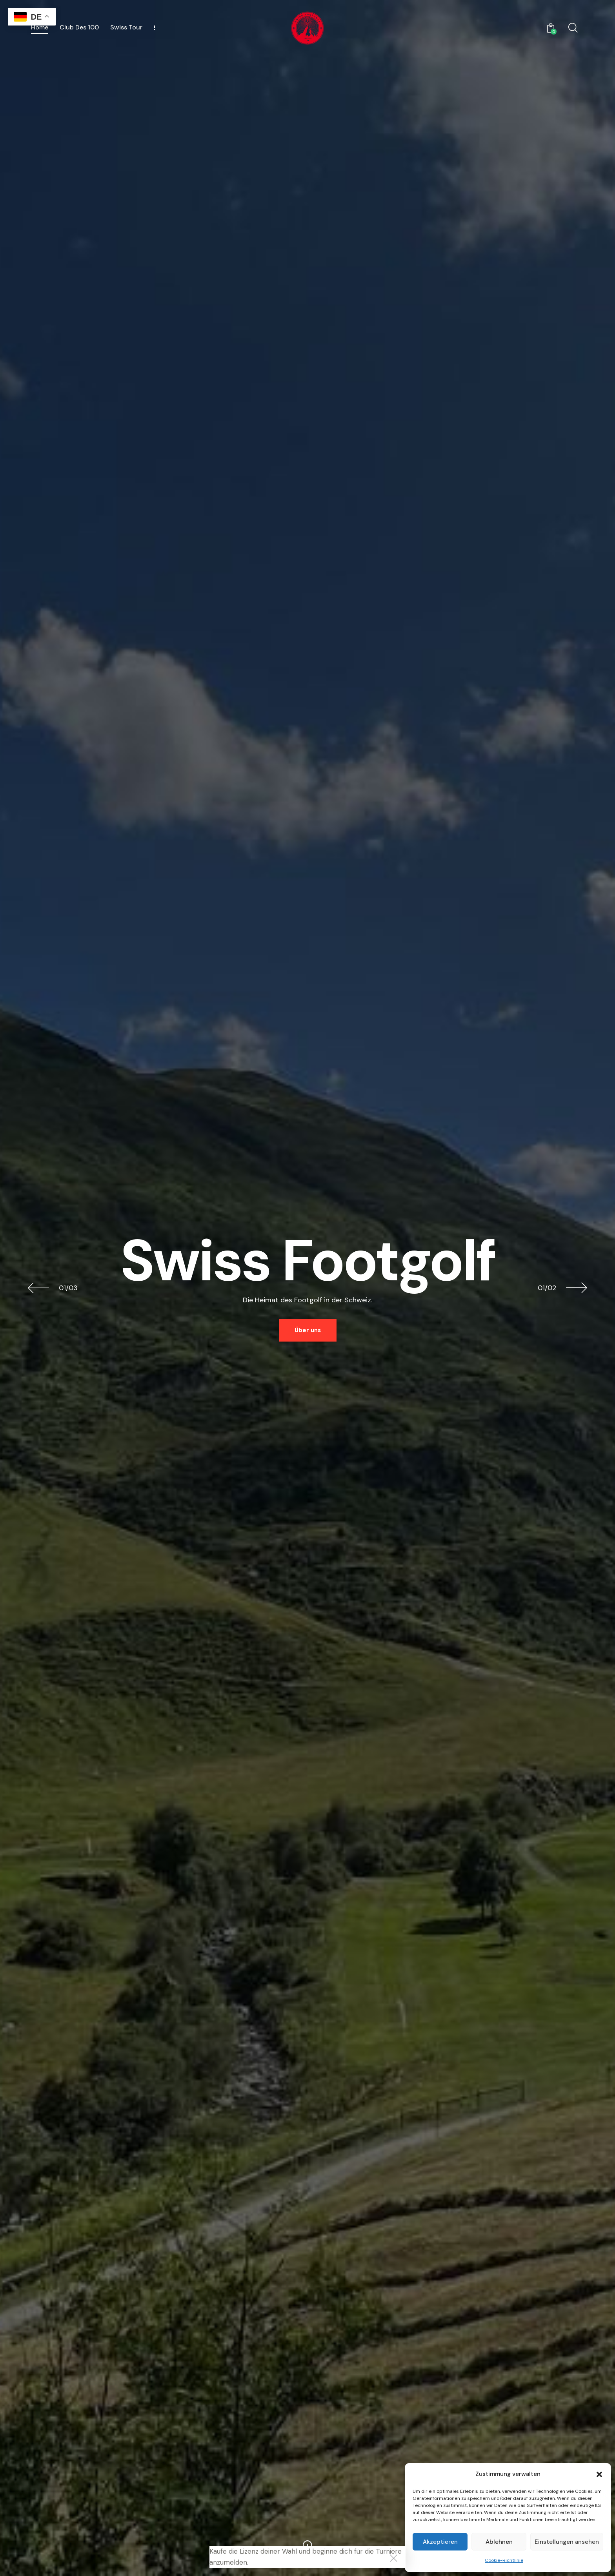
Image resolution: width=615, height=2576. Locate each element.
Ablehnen (499, 2542)
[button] (599, 2474)
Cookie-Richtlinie (504, 2560)
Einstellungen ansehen (567, 2542)
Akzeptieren (440, 2542)
